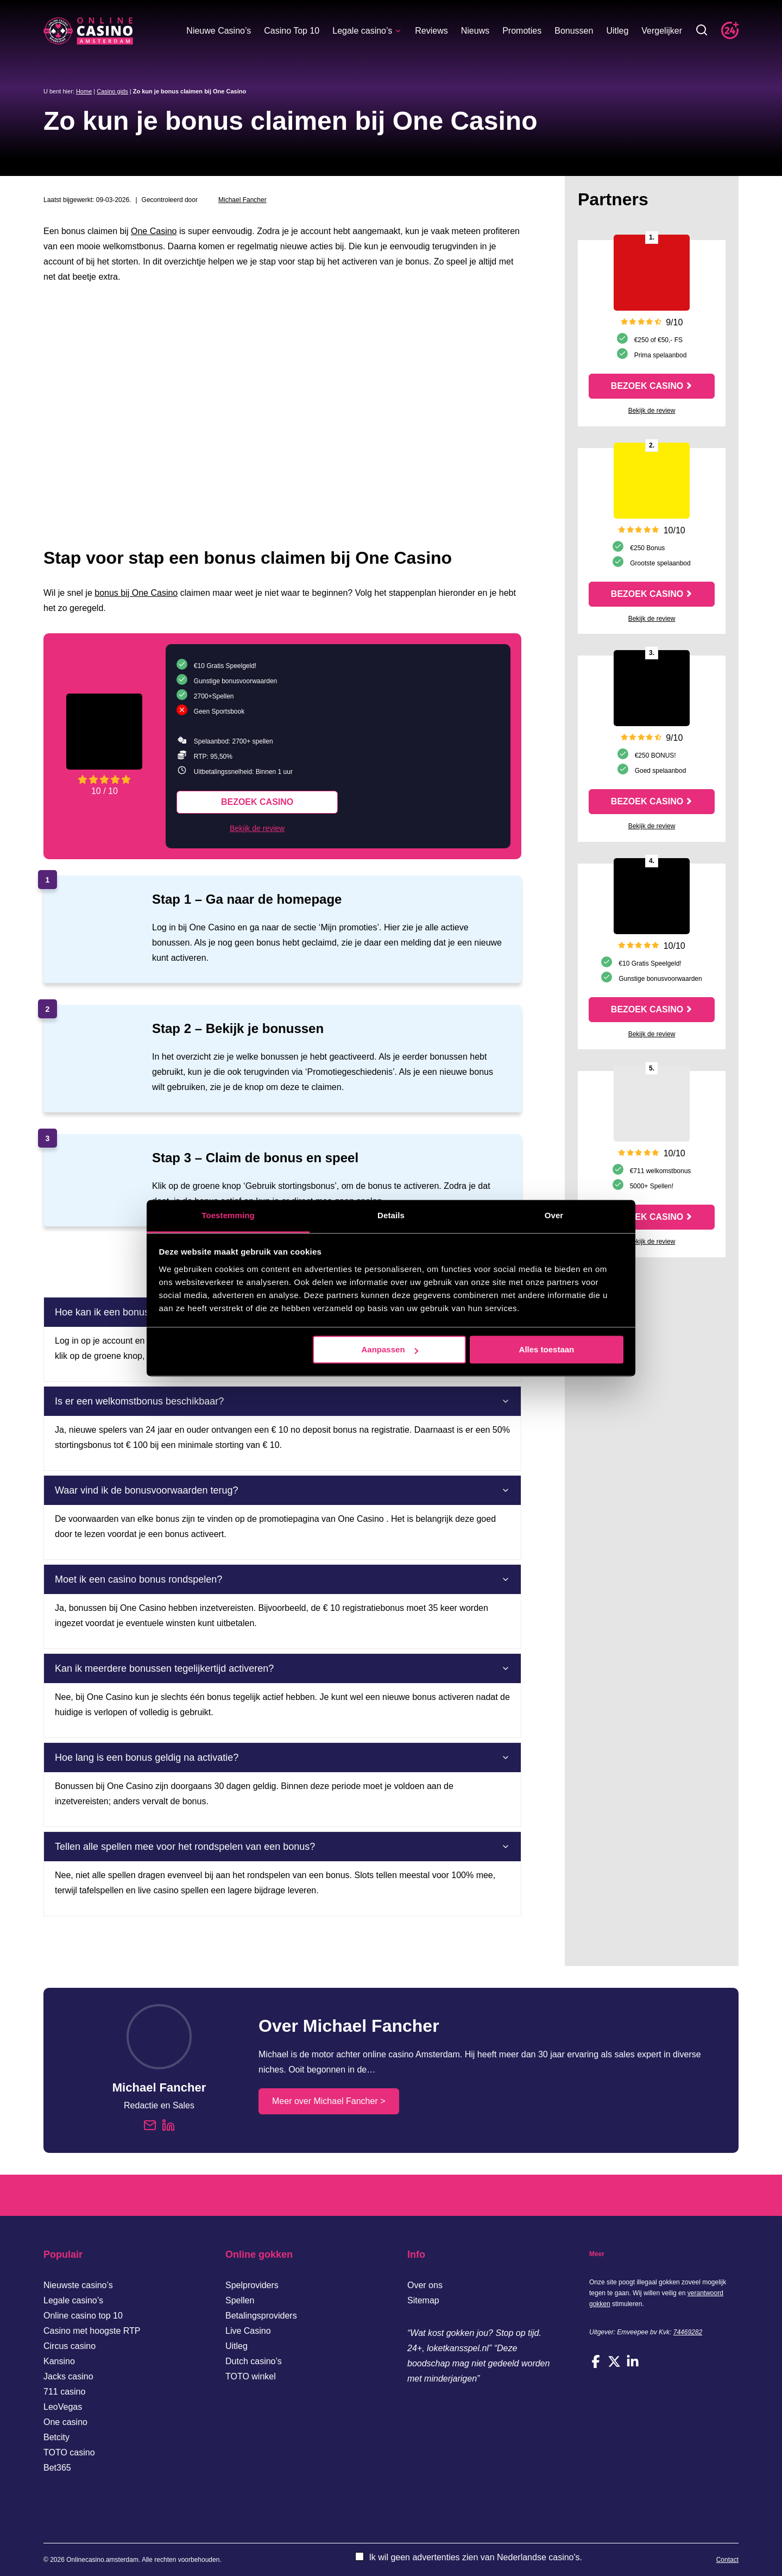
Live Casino (248, 2330)
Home (84, 91)
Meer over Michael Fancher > (329, 2101)
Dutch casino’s (253, 2361)
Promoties (521, 30)
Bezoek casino (257, 802)
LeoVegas (62, 2406)
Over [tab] (554, 1215)
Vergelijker (661, 30)
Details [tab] (391, 1215)
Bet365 (57, 2467)
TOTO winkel (250, 2376)
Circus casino (69, 2346)
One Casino (154, 231)
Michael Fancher (242, 200)
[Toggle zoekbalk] (701, 30)
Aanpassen (390, 1349)
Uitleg (617, 30)
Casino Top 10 (291, 30)
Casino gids (112, 91)
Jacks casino (68, 2376)
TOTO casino (69, 2452)
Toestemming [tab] (228, 1215)
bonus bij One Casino (136, 592)
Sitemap (423, 2300)
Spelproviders (252, 2285)
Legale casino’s (367, 30)
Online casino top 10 (83, 2315)
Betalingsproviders (261, 2315)
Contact (727, 2560)
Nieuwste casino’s (78, 2285)
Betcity (56, 2437)
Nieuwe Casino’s (218, 30)
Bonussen (573, 30)
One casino (65, 2422)
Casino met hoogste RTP (91, 2330)
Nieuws (475, 30)
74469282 (687, 2332)
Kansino (59, 2361)
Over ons (425, 2285)
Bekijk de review (257, 828)
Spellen (239, 2300)
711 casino (64, 2391)
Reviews (431, 30)
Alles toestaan (547, 1349)
